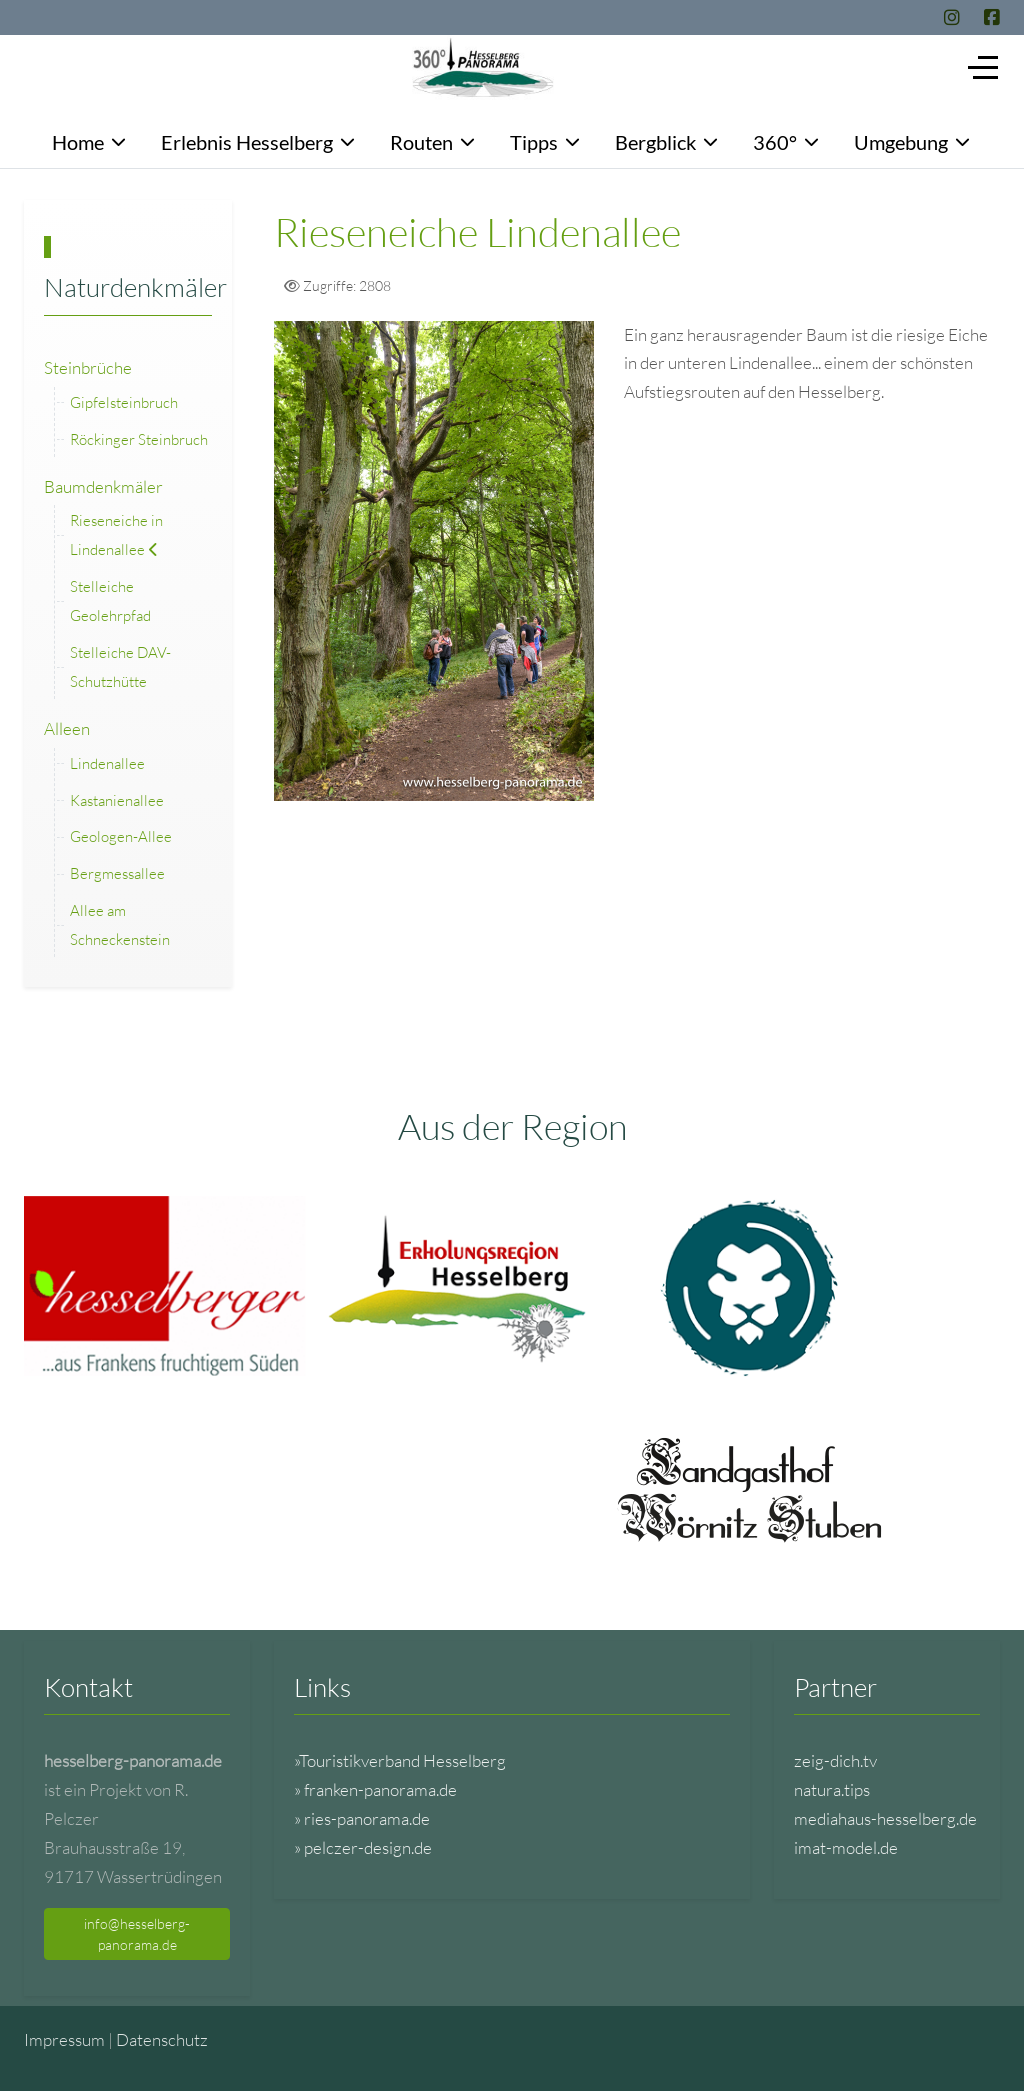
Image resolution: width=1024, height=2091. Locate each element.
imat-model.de (846, 1847)
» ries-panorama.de (362, 1818)
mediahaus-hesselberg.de (885, 1818)
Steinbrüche (88, 367)
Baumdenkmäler (103, 486)
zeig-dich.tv (835, 1760)
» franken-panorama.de (375, 1789)
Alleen (67, 728)
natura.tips (832, 1789)
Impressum (64, 2039)
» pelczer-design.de (363, 1847)
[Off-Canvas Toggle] (983, 67)
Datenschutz (162, 2039)
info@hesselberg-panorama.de (137, 1934)
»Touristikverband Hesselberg (400, 1760)
